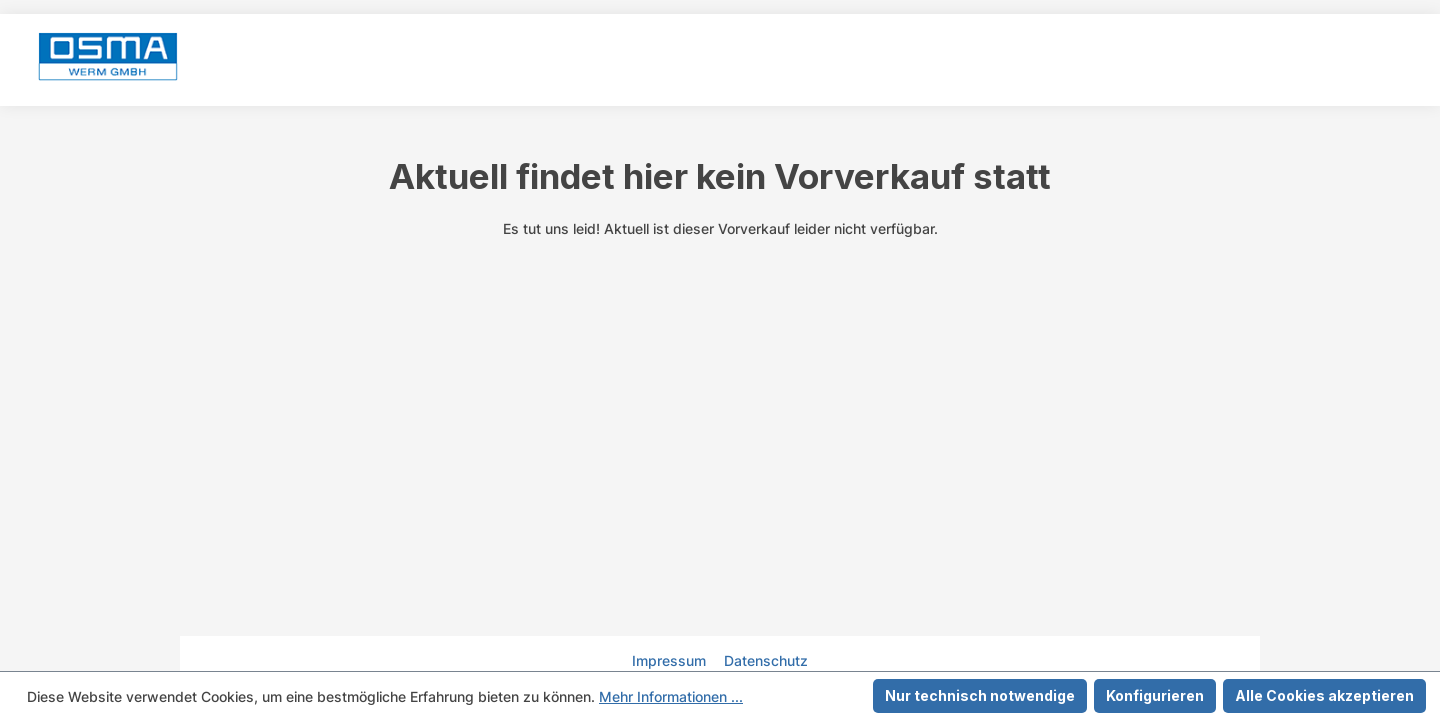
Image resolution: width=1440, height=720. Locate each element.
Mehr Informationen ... (671, 696)
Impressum (671, 660)
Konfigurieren (1155, 695)
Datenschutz (766, 660)
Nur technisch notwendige (980, 695)
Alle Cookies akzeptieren (1324, 695)
